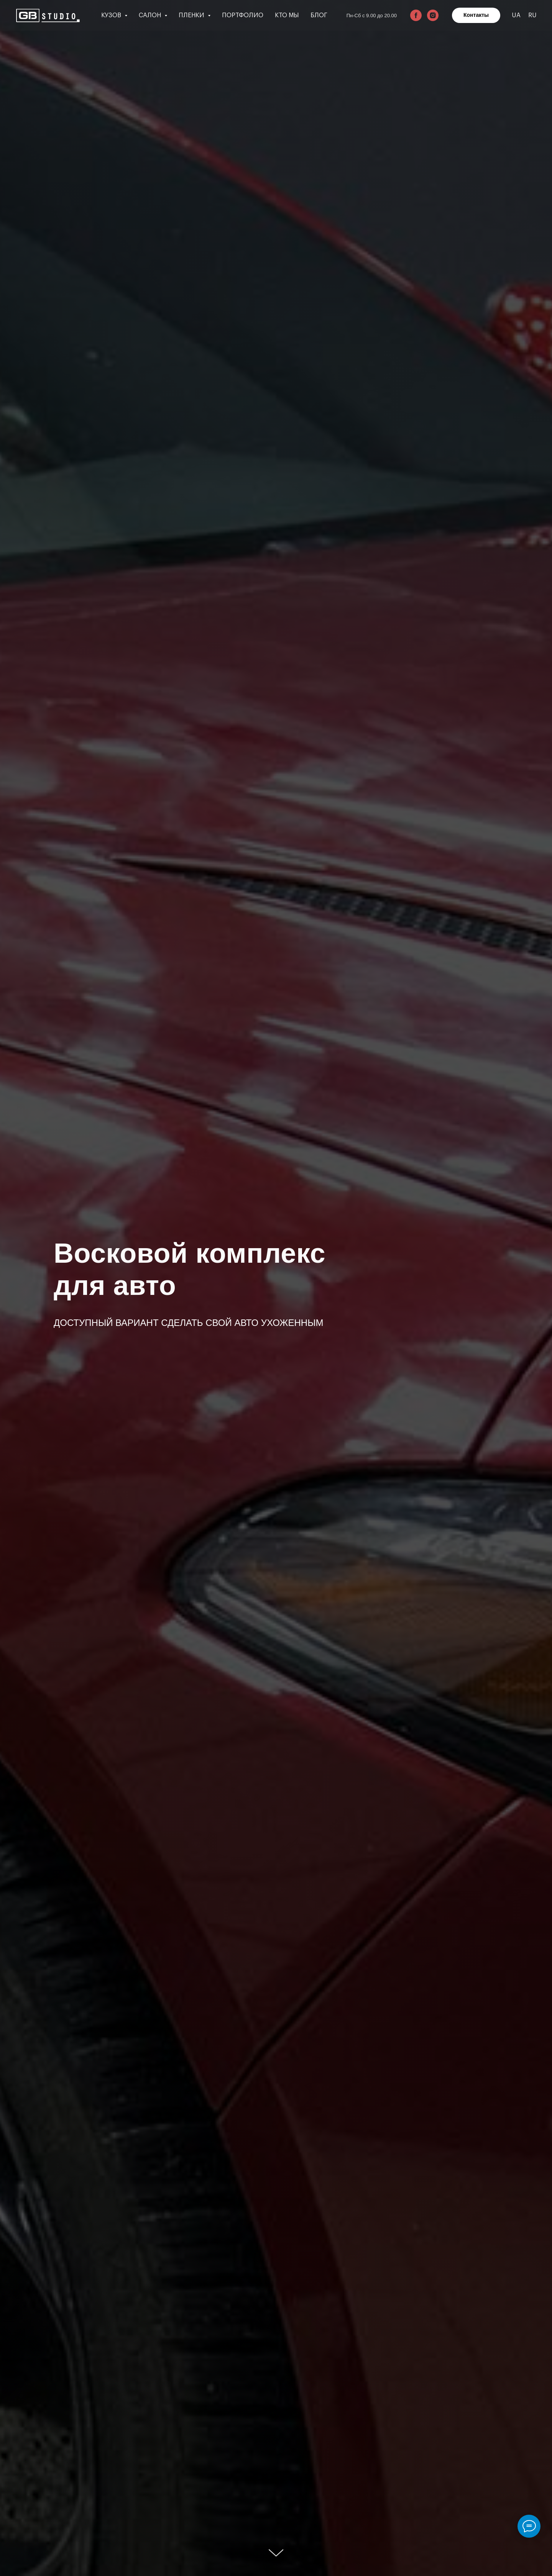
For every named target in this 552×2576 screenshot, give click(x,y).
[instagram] (433, 15)
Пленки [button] (192, 15)
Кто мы (287, 15)
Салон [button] (151, 15)
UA (516, 15)
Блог (318, 15)
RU (532, 15)
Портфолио (242, 15)
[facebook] (416, 15)
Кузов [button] (112, 15)
